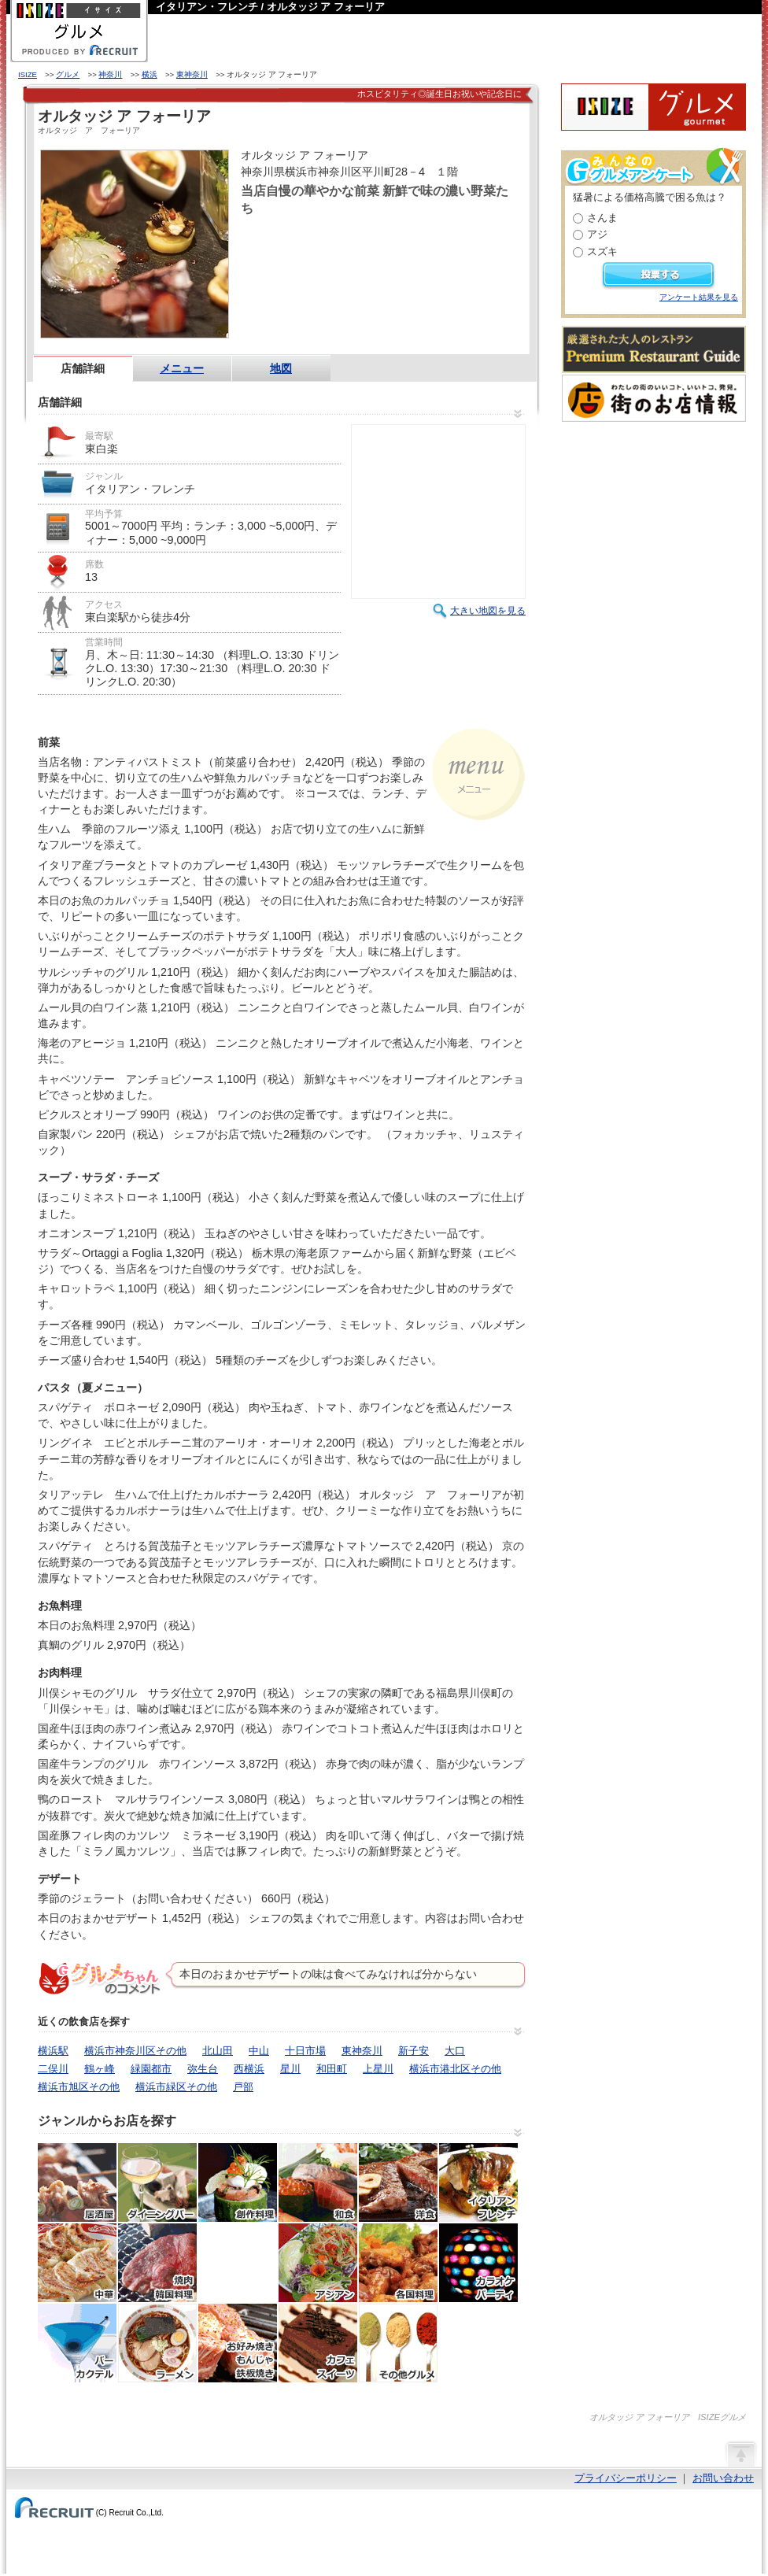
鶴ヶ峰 (99, 2069)
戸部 (243, 2087)
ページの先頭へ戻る (740, 2453)
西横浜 (249, 2069)
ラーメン (157, 2343)
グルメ (67, 74)
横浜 (149, 74)
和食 (318, 2182)
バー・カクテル (77, 2343)
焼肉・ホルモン (157, 2262)
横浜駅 (53, 2051)
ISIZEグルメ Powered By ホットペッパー (653, 107)
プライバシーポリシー (625, 2478)
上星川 (378, 2069)
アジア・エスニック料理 (318, 2262)
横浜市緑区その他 (176, 2087)
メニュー (182, 368)
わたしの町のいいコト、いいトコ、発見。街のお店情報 (654, 398)
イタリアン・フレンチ (478, 2182)
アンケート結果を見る (698, 297)
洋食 (398, 2182)
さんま (602, 218)
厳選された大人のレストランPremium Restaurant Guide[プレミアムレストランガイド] (654, 349)
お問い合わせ (723, 2478)
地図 (281, 368)
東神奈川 (192, 74)
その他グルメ (398, 2343)
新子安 (413, 2051)
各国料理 (398, 2262)
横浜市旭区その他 (79, 2087)
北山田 (217, 2051)
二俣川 (53, 2069)
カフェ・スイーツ (318, 2343)
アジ (597, 234)
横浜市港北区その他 (455, 2069)
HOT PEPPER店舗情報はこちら (382, 246)
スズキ (602, 251)
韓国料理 (237, 2262)
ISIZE (27, 74)
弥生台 (202, 2069)
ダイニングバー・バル (157, 2182)
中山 (259, 2051)
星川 (290, 2069)
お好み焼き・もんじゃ (237, 2343)
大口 (455, 2051)
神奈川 (110, 74)
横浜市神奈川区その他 (135, 2051)
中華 (77, 2262)
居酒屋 (77, 2182)
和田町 (331, 2069)
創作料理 (237, 2182)
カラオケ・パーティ (478, 2262)
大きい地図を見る (488, 610)
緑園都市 (151, 2069)
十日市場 (305, 2051)
